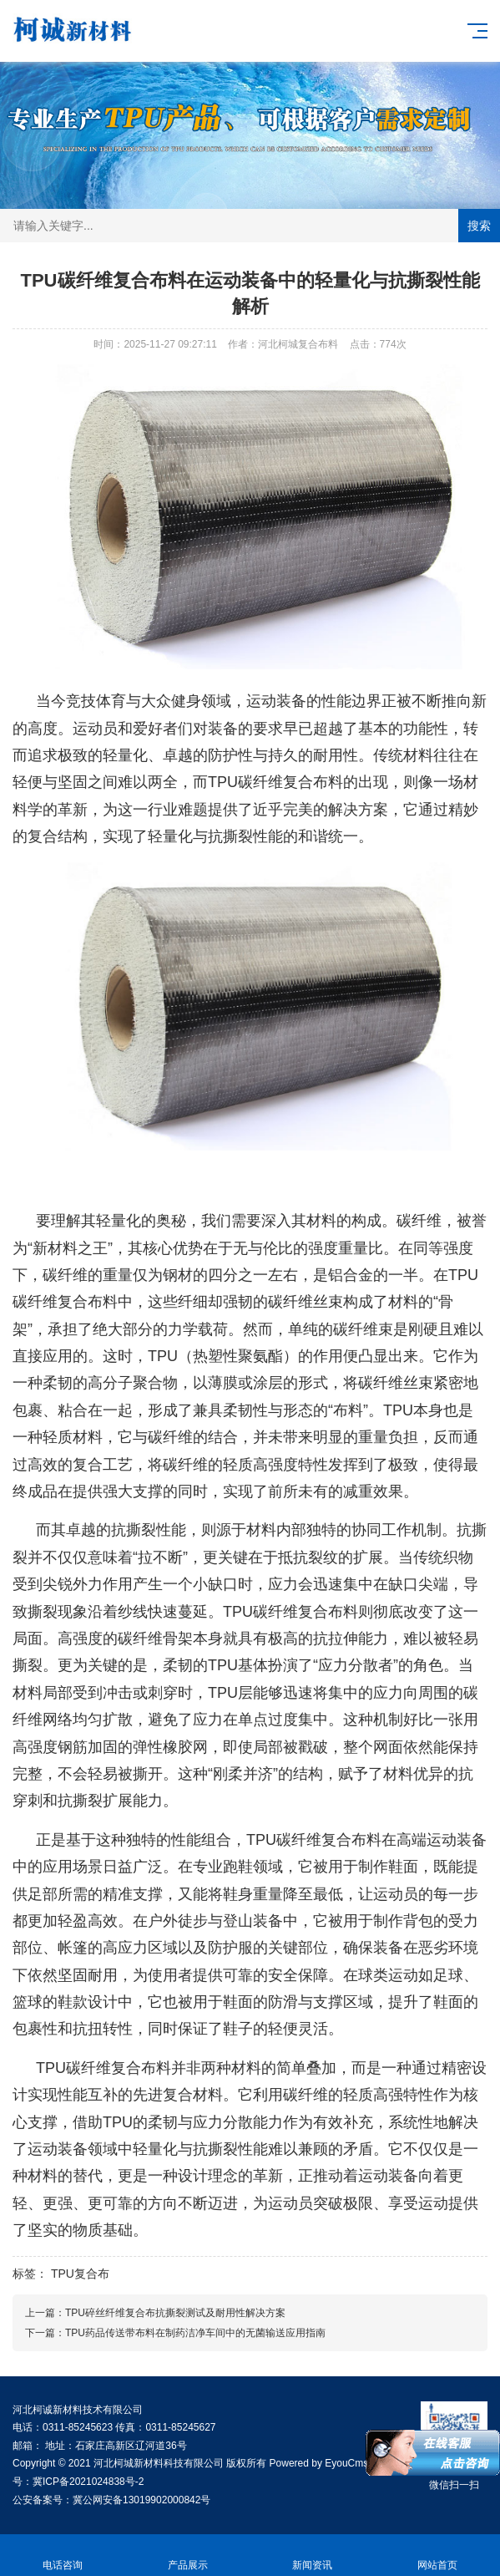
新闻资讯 (313, 2555)
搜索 (479, 225)
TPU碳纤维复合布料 (275, 782)
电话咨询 (62, 2555)
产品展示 (187, 2555)
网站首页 (437, 2555)
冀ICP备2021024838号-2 (88, 2481)
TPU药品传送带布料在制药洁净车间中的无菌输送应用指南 (195, 2333)
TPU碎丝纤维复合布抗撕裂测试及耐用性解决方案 (175, 2313)
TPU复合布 (80, 2273)
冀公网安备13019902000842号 (141, 2500)
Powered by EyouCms (317, 2463)
